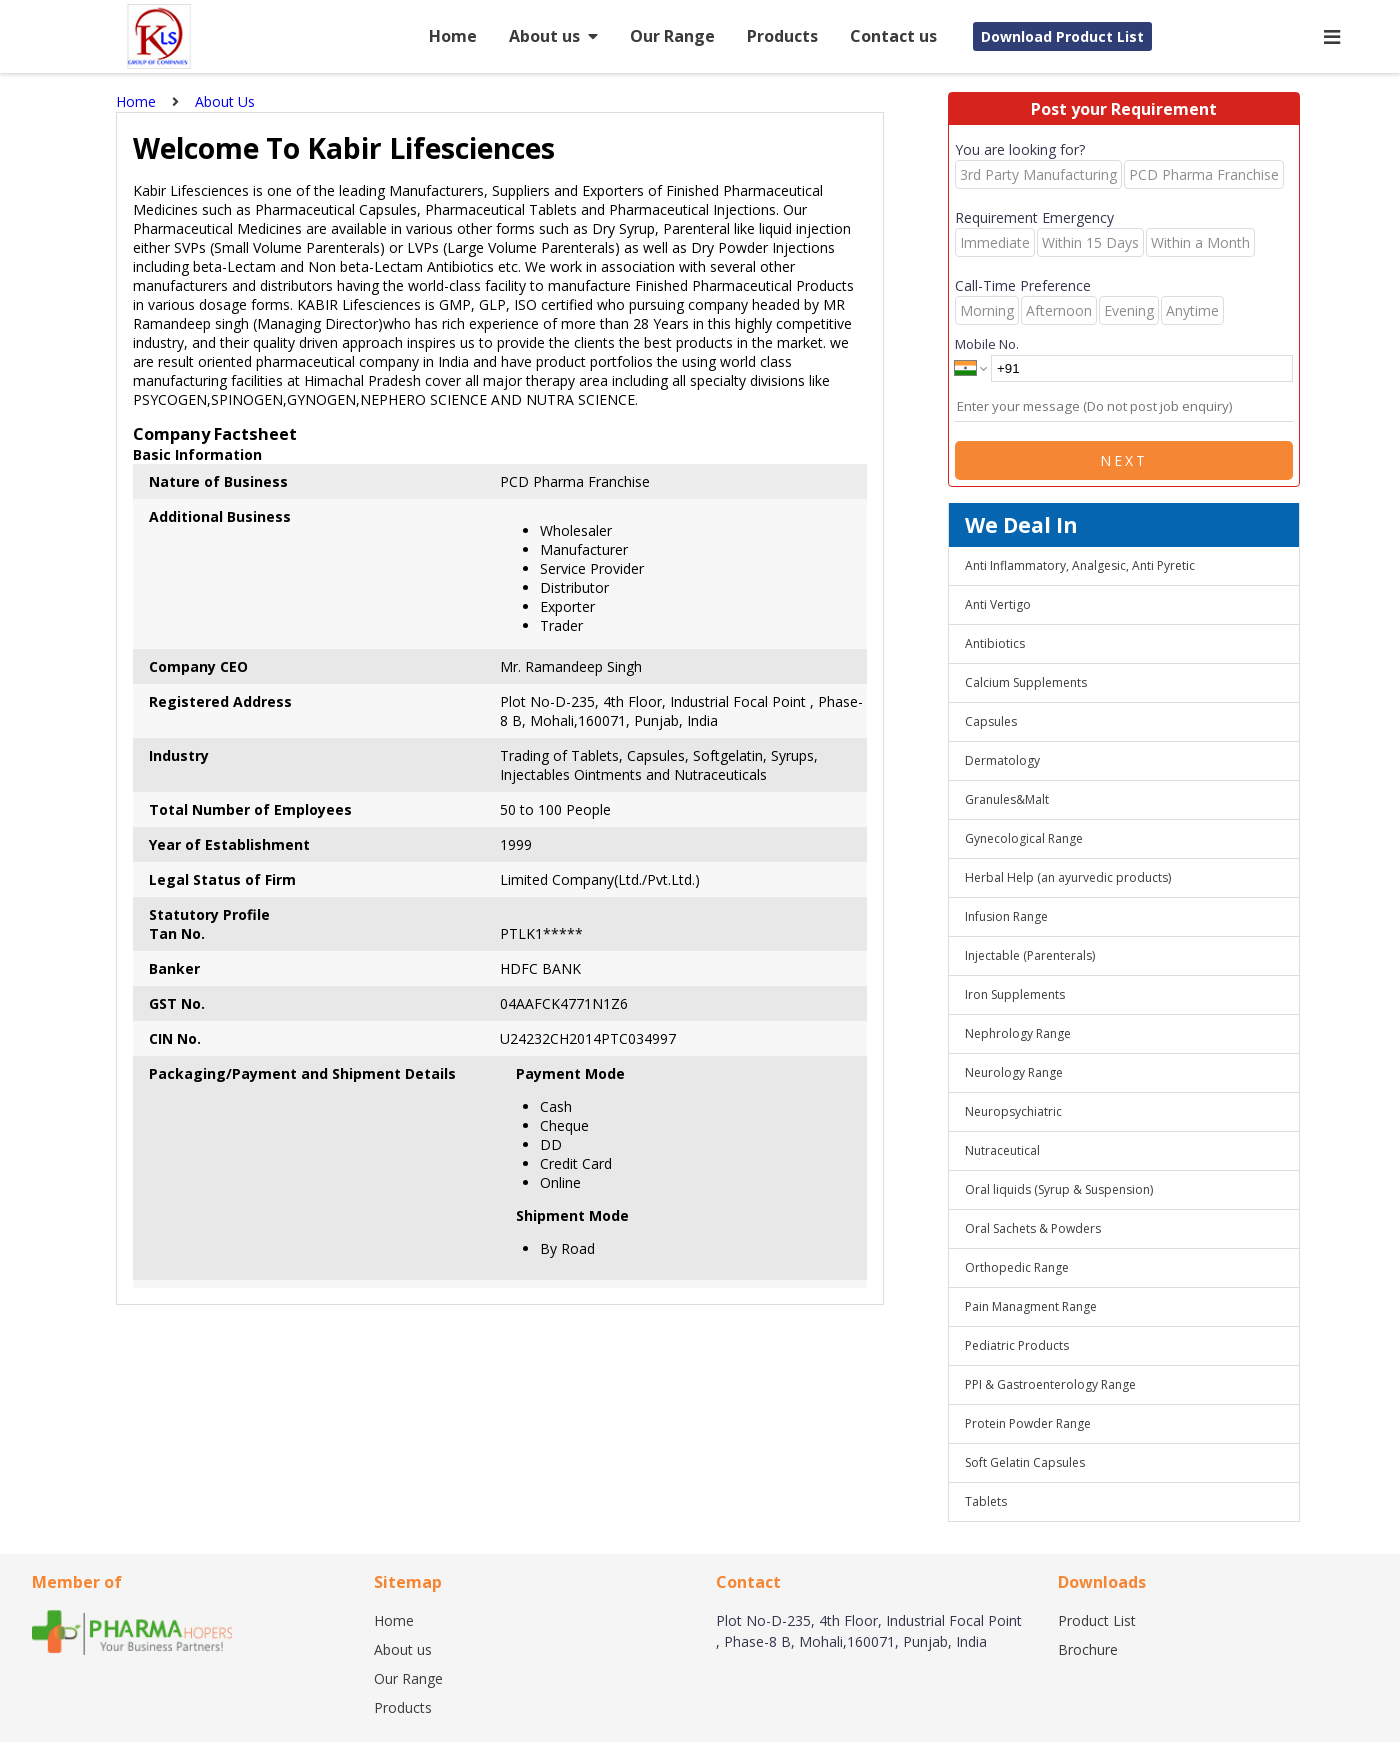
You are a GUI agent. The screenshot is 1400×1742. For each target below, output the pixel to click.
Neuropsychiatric (1013, 1111)
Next (1124, 460)
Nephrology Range (1018, 1033)
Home (453, 36)
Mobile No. (987, 344)
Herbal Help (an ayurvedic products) (1068, 877)
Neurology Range (1014, 1072)
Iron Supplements (1015, 994)
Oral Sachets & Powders (1033, 1228)
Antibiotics (995, 643)
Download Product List (1062, 36)
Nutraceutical (1002, 1150)
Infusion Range (1006, 916)
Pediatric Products (1017, 1345)
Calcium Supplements (1026, 682)
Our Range (672, 36)
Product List (1097, 1620)
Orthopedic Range (1017, 1267)
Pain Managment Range (1031, 1306)
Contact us (893, 36)
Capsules (991, 721)
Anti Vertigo (998, 604)
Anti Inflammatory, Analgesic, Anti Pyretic (1080, 565)
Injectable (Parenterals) (1030, 955)
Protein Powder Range (1028, 1423)
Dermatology (1002, 760)
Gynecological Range (1024, 838)
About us (553, 36)
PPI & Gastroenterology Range (1050, 1384)
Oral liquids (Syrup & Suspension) (1059, 1189)
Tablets (986, 1501)
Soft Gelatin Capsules (1025, 1462)
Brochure (1088, 1649)
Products (782, 36)
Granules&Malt (1007, 799)
